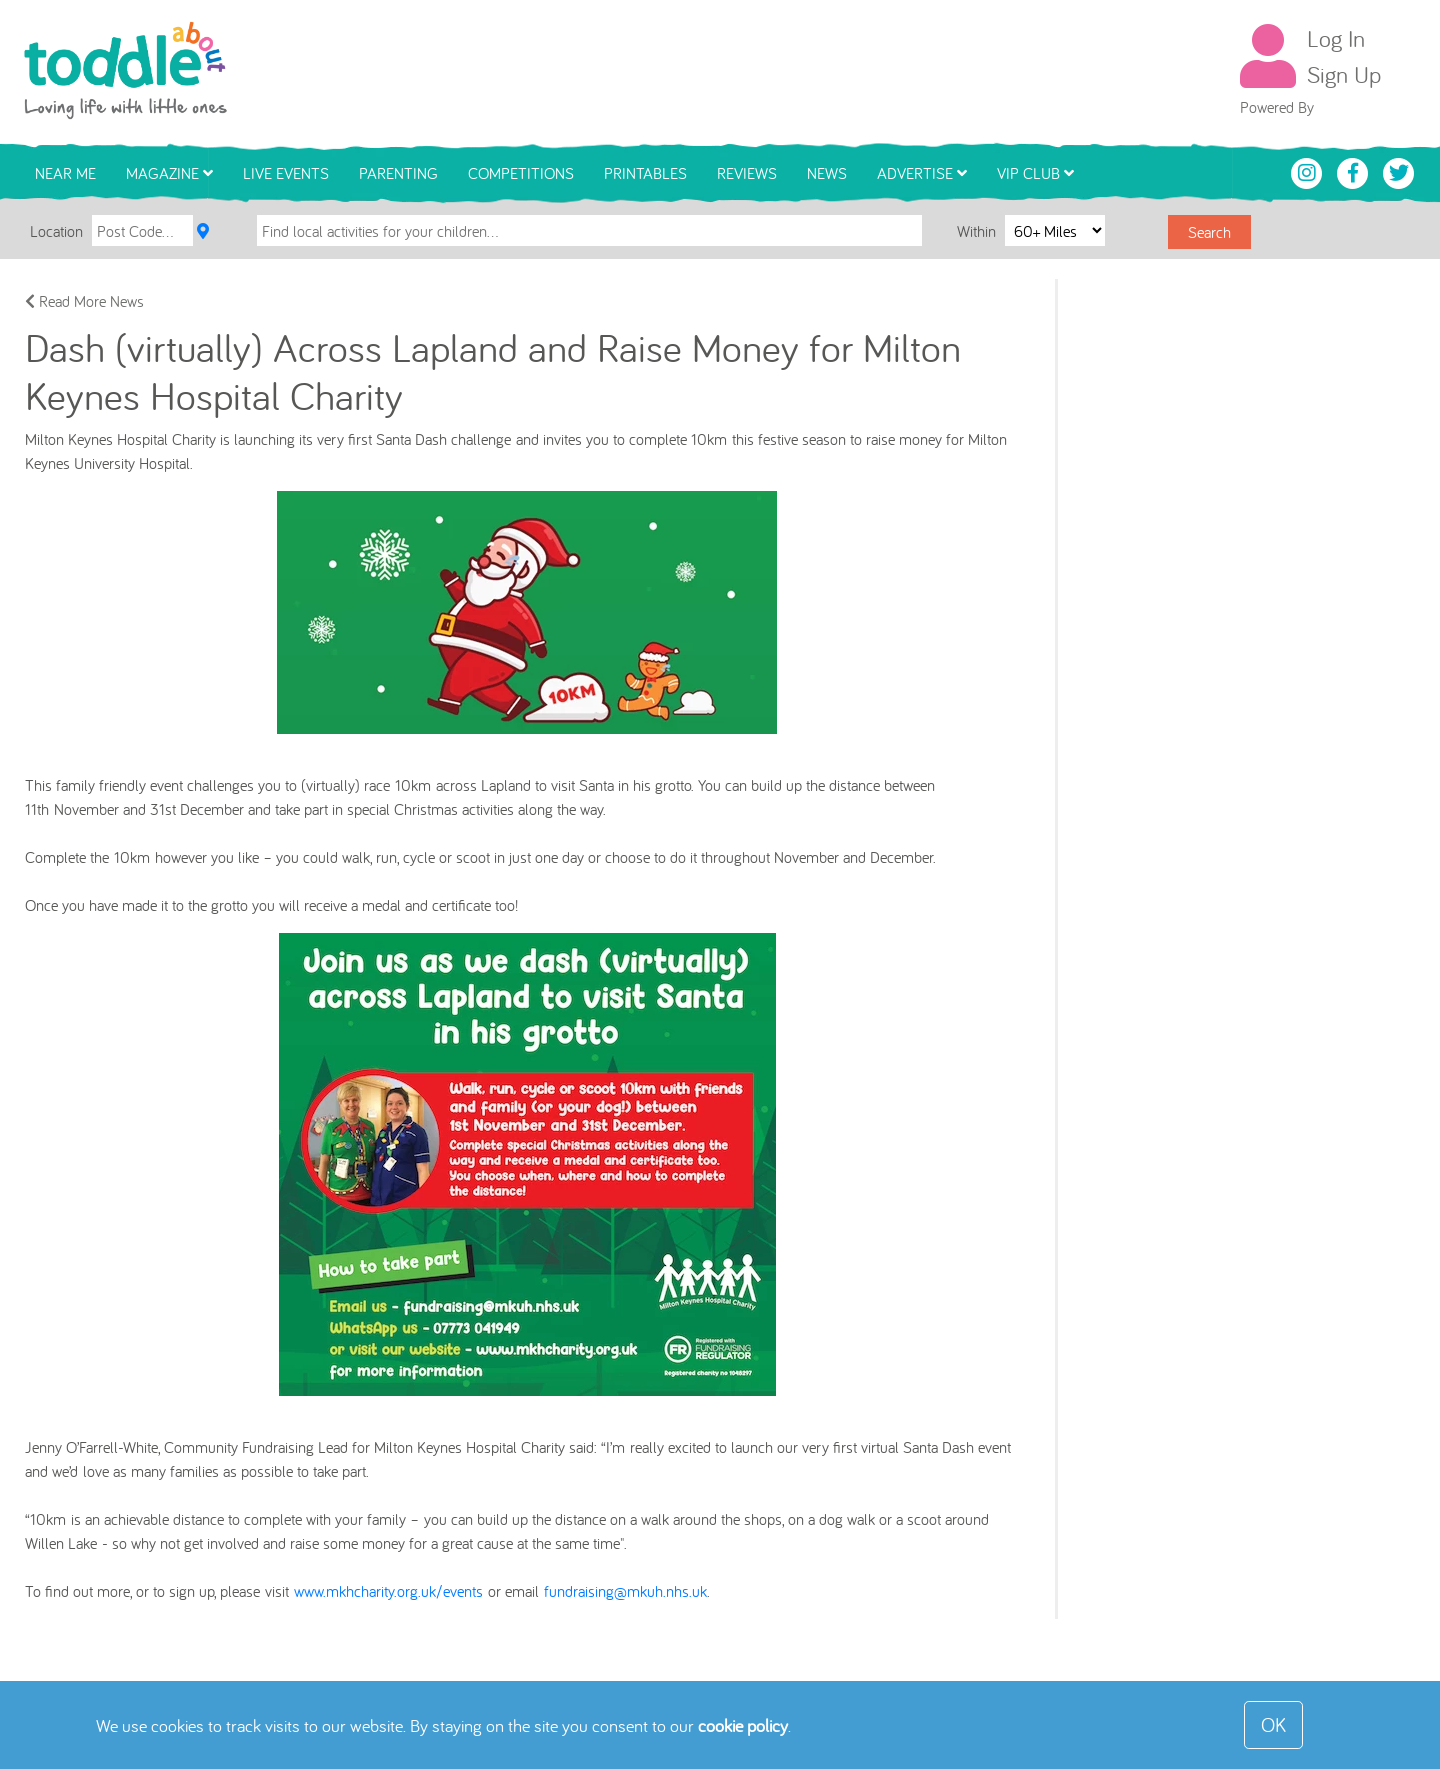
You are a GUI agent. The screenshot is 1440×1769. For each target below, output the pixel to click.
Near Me (65, 173)
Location (56, 231)
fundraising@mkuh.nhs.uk (625, 1591)
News (827, 173)
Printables (645, 173)
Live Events (286, 173)
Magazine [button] (169, 173)
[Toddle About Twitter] (1399, 171)
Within (978, 230)
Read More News (84, 301)
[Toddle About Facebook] (1355, 171)
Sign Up (1344, 74)
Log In (1336, 38)
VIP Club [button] (1035, 173)
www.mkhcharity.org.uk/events (388, 1591)
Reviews (747, 173)
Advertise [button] (922, 173)
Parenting (398, 173)
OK (1273, 1724)
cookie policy (743, 1725)
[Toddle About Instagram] (1309, 171)
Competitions (521, 173)
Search (1209, 232)
